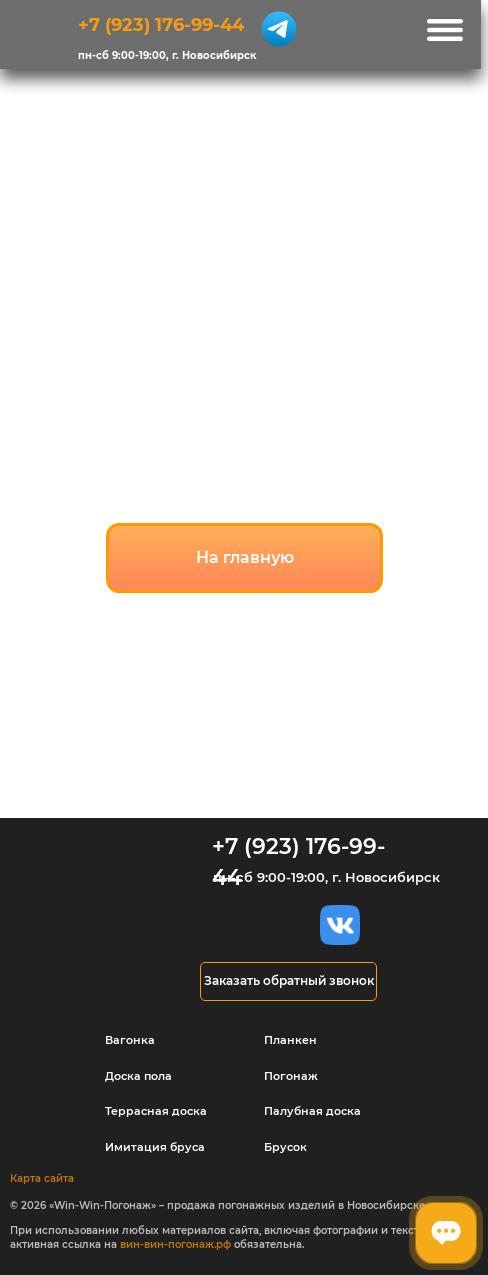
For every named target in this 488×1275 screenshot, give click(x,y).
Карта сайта (42, 1178)
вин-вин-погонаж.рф (175, 1244)
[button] (288, 981)
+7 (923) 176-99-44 (161, 24)
